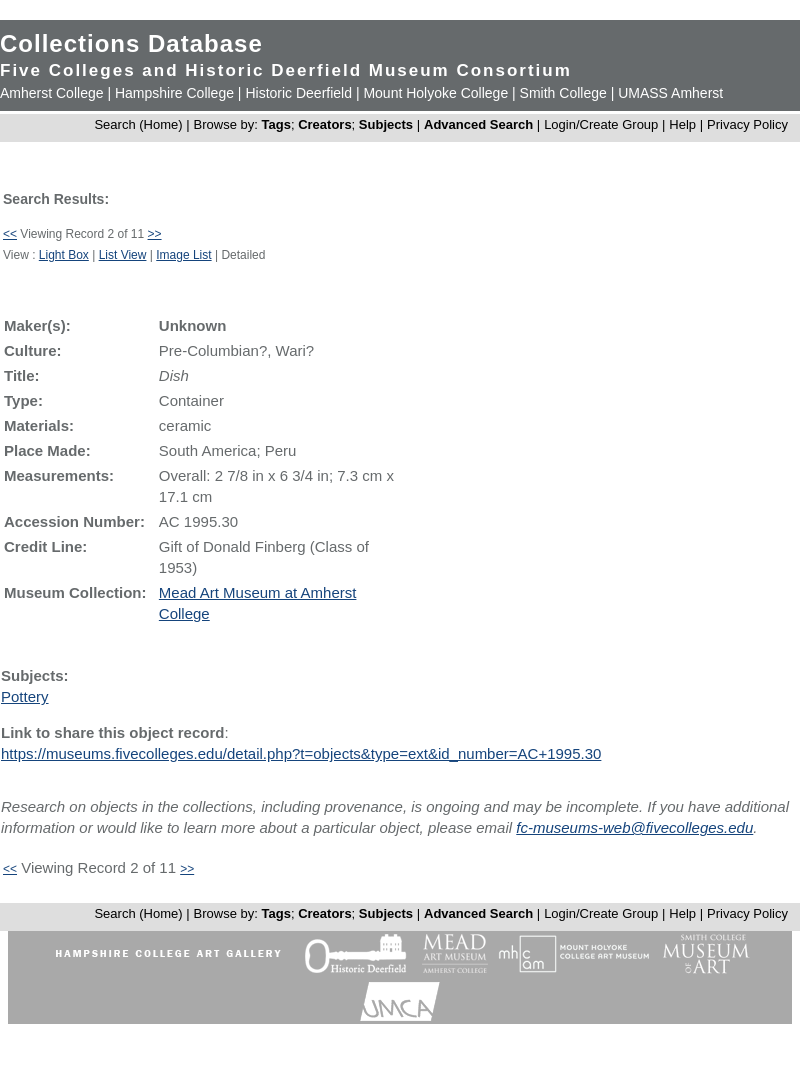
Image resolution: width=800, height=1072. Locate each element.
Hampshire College (174, 93)
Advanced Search (478, 124)
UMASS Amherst (670, 93)
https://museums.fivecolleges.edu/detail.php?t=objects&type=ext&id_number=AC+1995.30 (301, 753)
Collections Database (131, 43)
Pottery (25, 696)
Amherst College (52, 93)
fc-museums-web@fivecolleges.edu (634, 827)
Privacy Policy (747, 124)
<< (10, 234)
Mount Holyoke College (435, 93)
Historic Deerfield (298, 93)
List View (123, 255)
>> (155, 234)
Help (682, 124)
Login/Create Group (603, 124)
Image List (183, 255)
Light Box (64, 255)
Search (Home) (138, 124)
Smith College (563, 93)
